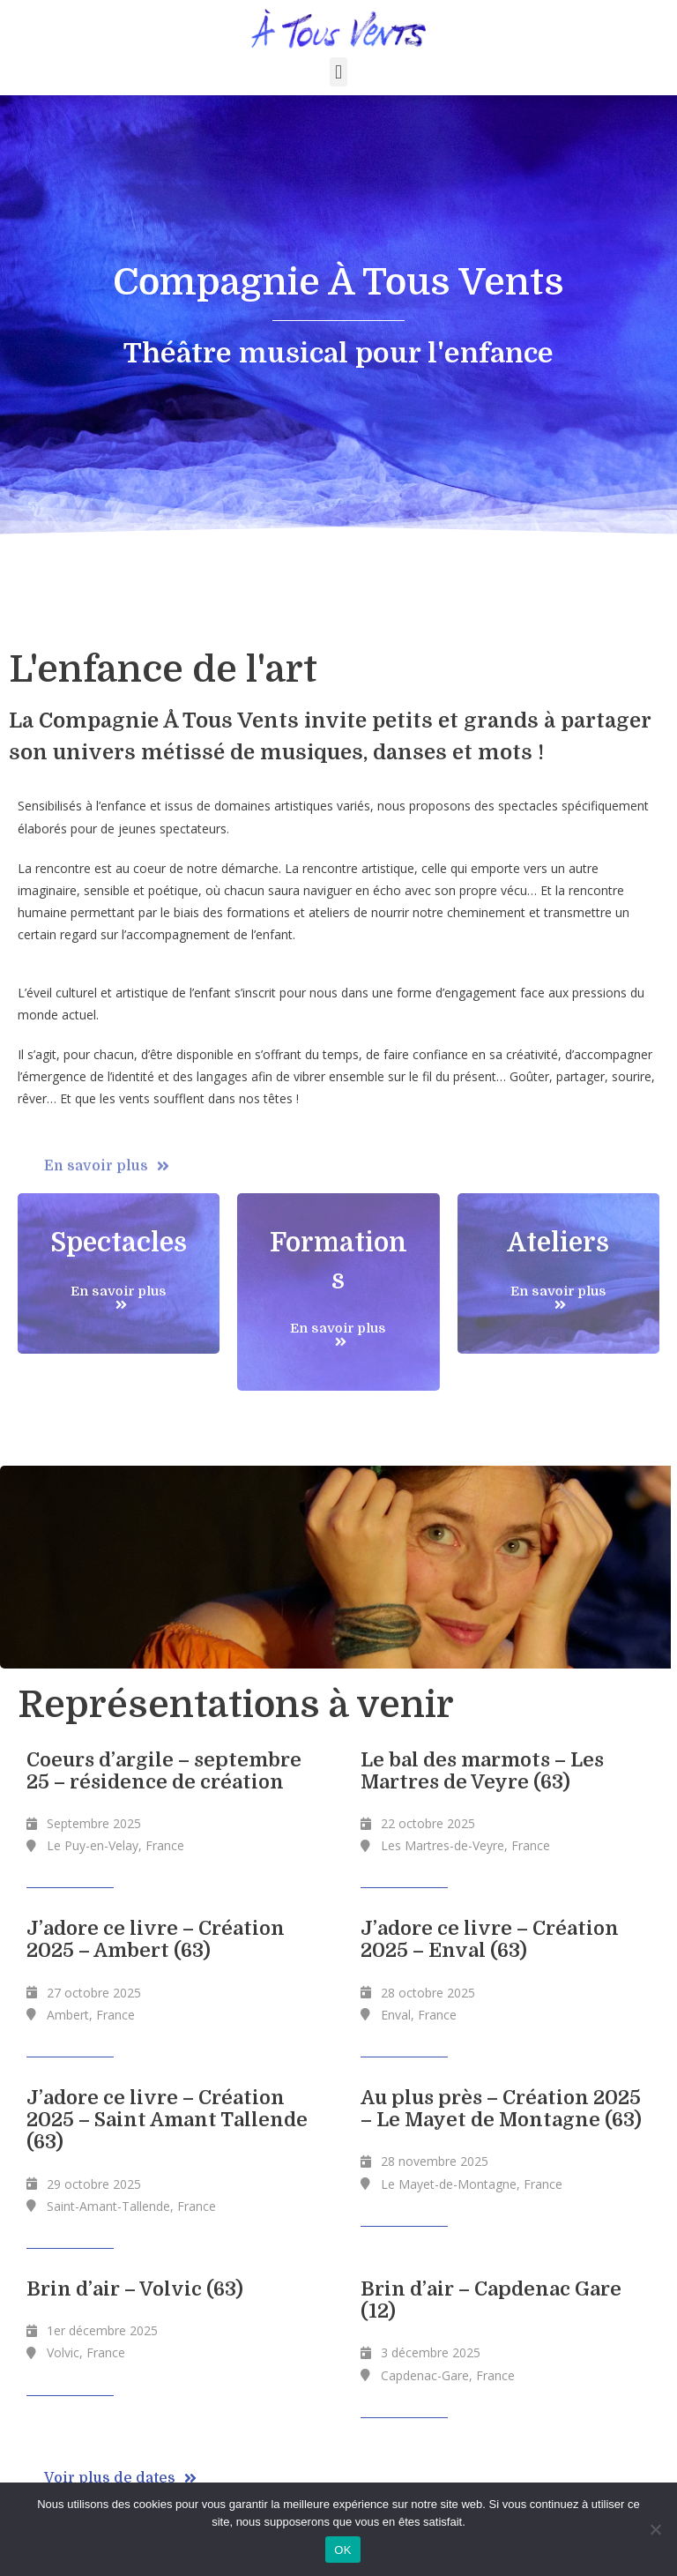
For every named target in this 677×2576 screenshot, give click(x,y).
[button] (338, 71)
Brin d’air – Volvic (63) (134, 2289)
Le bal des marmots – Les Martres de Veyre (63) (482, 1771)
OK (342, 2550)
